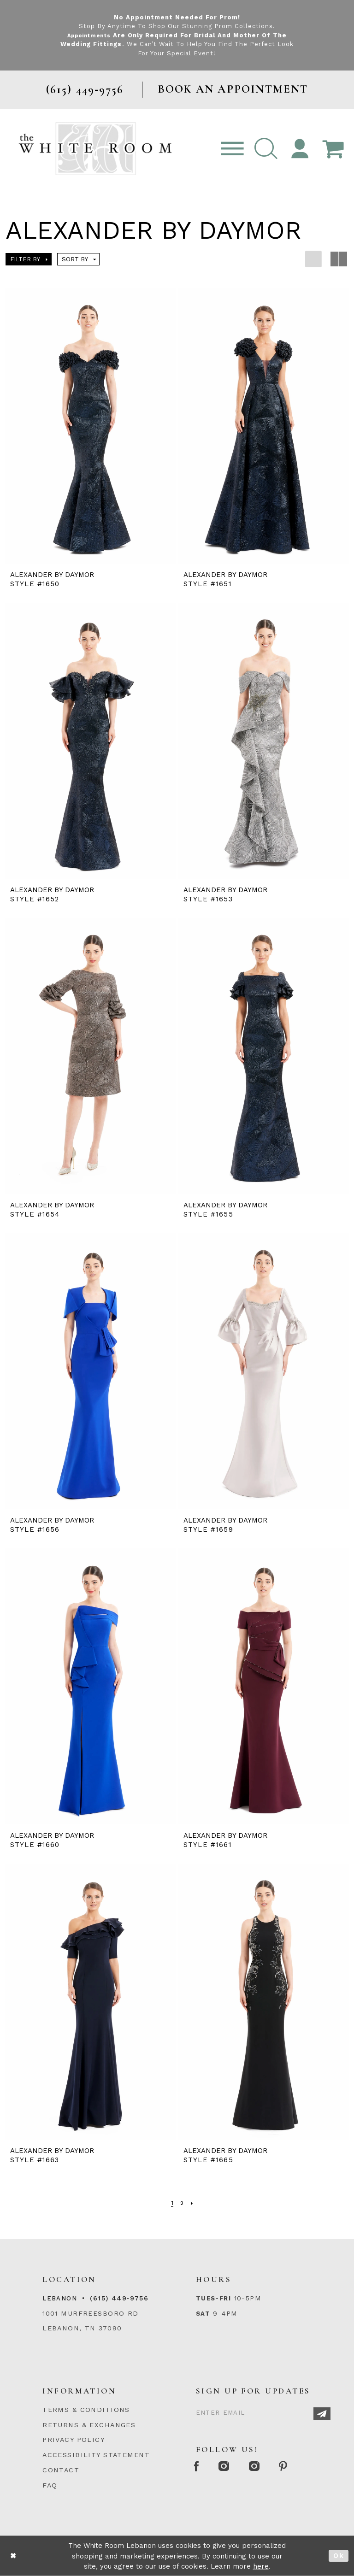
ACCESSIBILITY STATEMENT (96, 2454)
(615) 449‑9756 (119, 2298)
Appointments (88, 35)
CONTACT (60, 2470)
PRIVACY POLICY (73, 2439)
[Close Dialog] (13, 2556)
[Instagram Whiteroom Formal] (231, 2467)
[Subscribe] (321, 2414)
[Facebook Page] (199, 2467)
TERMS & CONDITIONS (86, 2409)
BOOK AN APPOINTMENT (233, 89)
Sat (203, 2313)
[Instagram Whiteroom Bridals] (266, 2467)
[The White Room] (95, 148)
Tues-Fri (213, 2298)
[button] (266, 149)
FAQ (49, 2485)
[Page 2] (181, 2203)
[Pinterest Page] (300, 2467)
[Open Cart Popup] (333, 149)
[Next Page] (192, 2203)
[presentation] (90, 426)
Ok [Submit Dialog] (338, 2556)
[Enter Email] (263, 2411)
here (261, 2566)
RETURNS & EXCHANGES (89, 2425)
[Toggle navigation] (232, 149)
